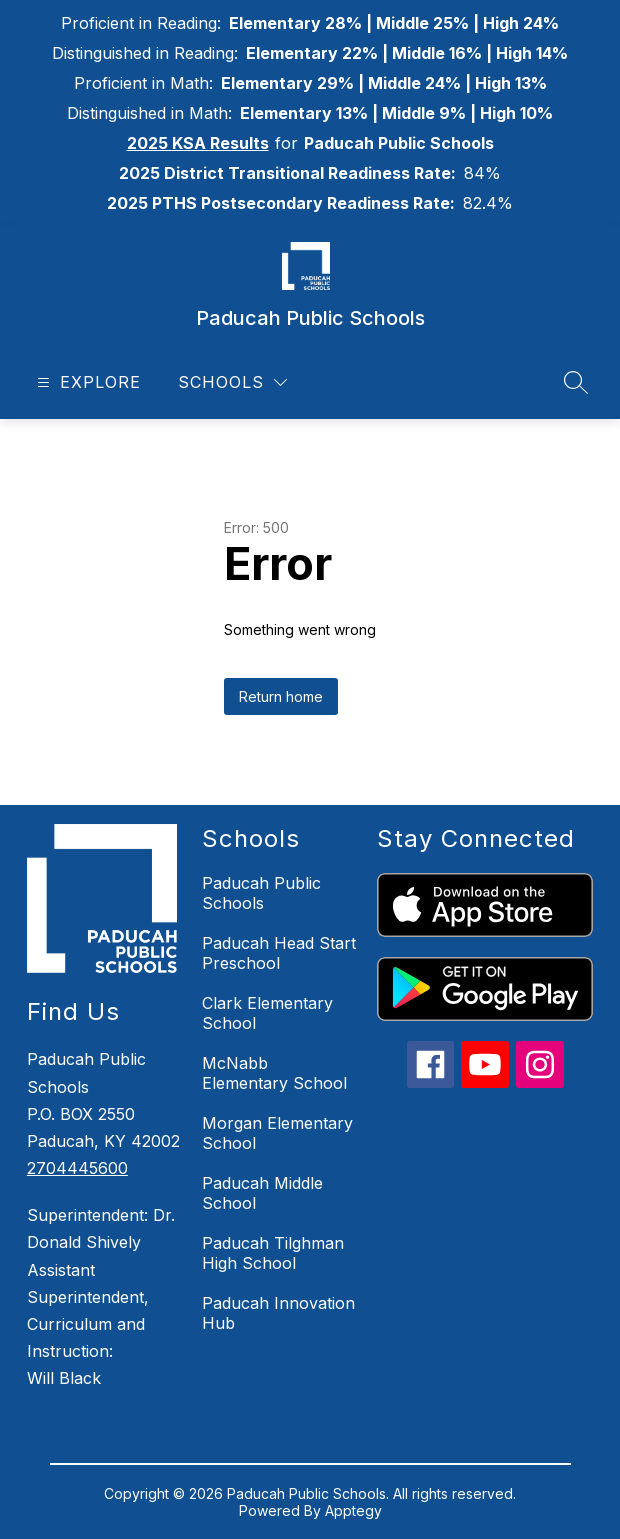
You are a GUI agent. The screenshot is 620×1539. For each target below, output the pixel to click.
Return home (281, 696)
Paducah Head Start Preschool (279, 953)
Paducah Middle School (262, 1193)
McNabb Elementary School (274, 1073)
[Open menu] (86, 382)
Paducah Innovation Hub (278, 1313)
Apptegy (353, 1510)
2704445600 (77, 1168)
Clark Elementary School (267, 1013)
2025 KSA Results (198, 143)
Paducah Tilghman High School (273, 1253)
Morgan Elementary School (277, 1133)
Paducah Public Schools (261, 893)
